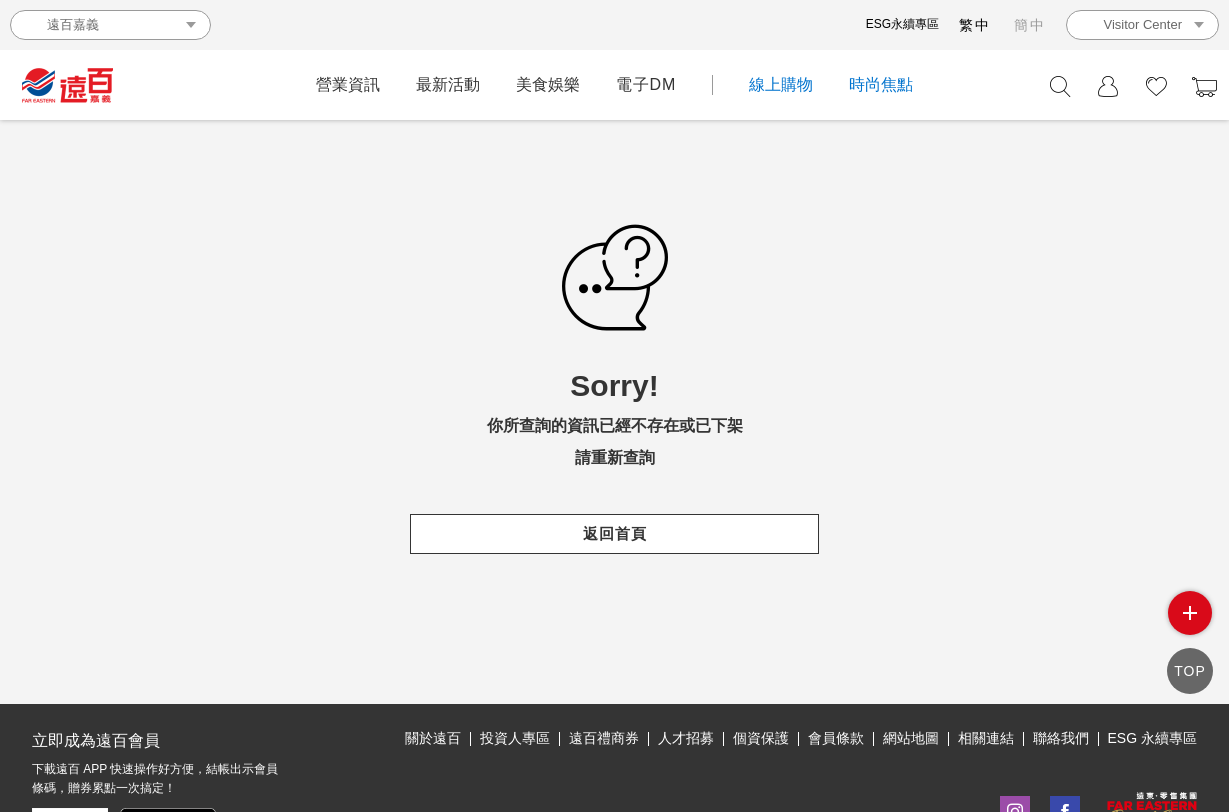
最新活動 (448, 84)
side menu (1190, 613)
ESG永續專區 (902, 24)
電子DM (646, 84)
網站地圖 (911, 738)
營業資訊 (348, 84)
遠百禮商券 (604, 738)
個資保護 (761, 738)
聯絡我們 (1061, 738)
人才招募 (686, 738)
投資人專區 (515, 738)
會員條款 (836, 738)
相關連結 (986, 738)
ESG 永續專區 (1152, 738)
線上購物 (781, 84)
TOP (1190, 671)
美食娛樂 (548, 84)
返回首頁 (614, 533)
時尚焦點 (881, 84)
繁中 (975, 25)
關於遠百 (433, 738)
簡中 (1030, 25)
